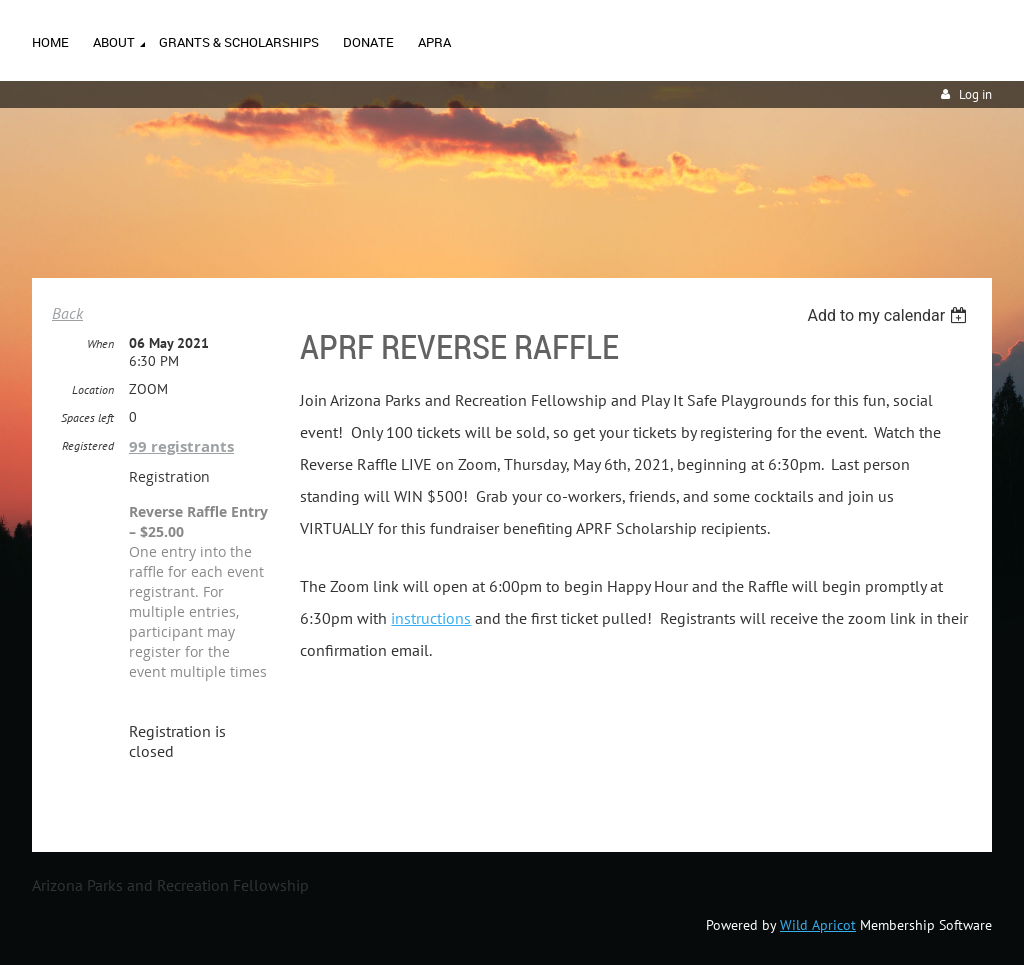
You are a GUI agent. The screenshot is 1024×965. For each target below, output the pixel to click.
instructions (431, 618)
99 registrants (181, 446)
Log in (975, 94)
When (100, 343)
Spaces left (87, 417)
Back (67, 313)
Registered (88, 445)
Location (93, 389)
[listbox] (889, 315)
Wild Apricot (818, 925)
